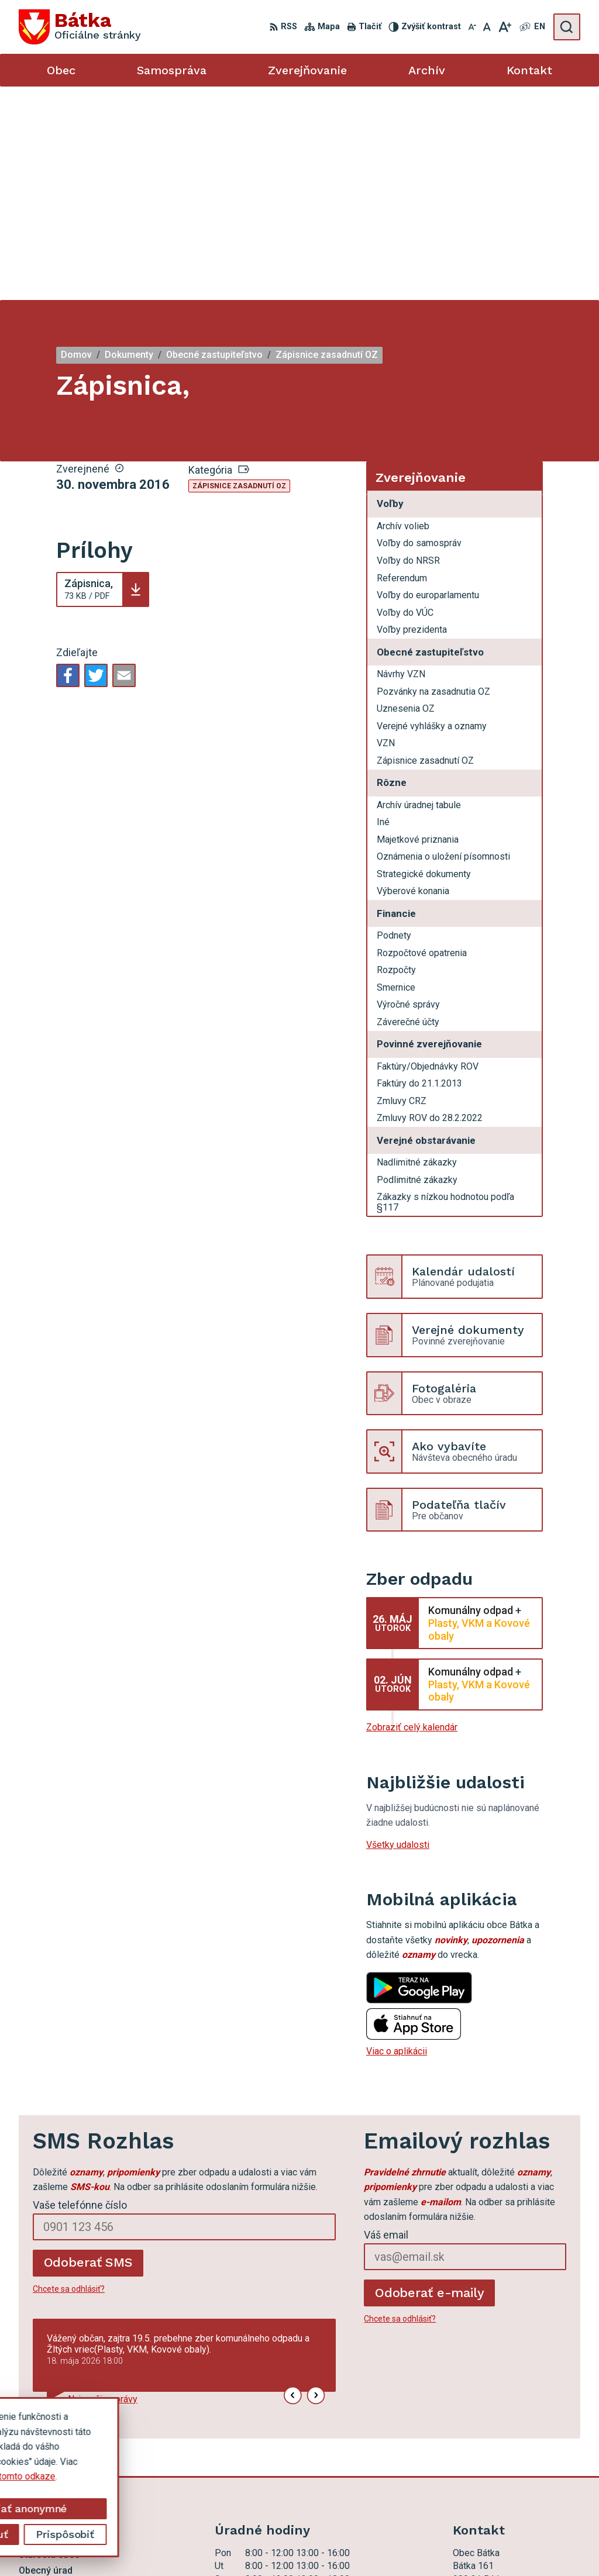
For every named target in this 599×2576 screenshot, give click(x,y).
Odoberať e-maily (429, 2078)
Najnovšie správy (102, 2185)
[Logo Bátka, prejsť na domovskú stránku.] (80, 26)
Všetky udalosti (397, 1630)
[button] (293, 2181)
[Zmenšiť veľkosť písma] (472, 27)
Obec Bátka (341, 2545)
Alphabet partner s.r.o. (196, 2545)
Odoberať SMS (88, 2049)
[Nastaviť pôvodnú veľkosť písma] (487, 27)
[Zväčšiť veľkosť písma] (504, 27)
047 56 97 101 (482, 2444)
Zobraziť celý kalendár (411, 1513)
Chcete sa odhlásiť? (69, 2075)
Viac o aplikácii (396, 1837)
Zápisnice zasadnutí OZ (239, 272)
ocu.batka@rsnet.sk (492, 2458)
